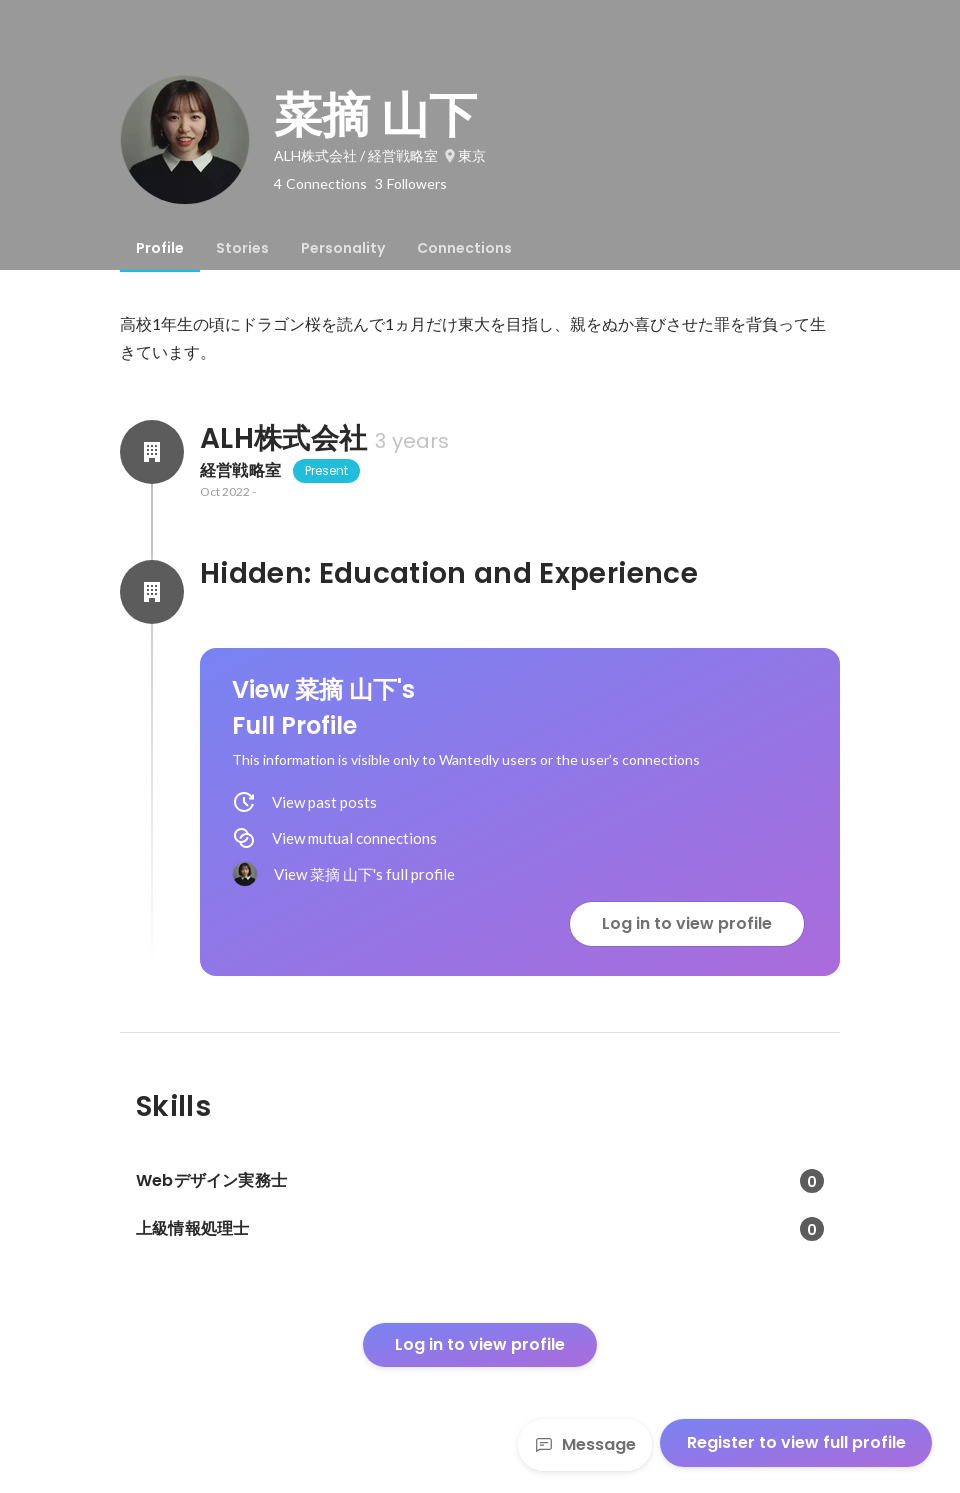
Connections (464, 248)
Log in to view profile (687, 923)
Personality (343, 248)
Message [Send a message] (585, 1444)
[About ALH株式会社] (152, 452)
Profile (160, 248)
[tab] (160, 248)
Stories (242, 248)
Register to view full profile (796, 1442)
